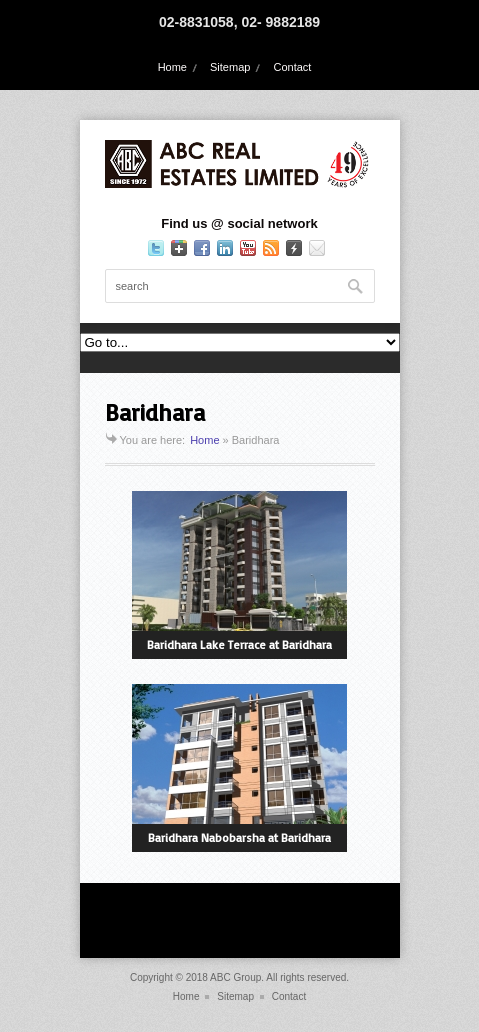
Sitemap (230, 67)
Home (172, 67)
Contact (292, 67)
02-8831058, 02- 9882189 (239, 22)
